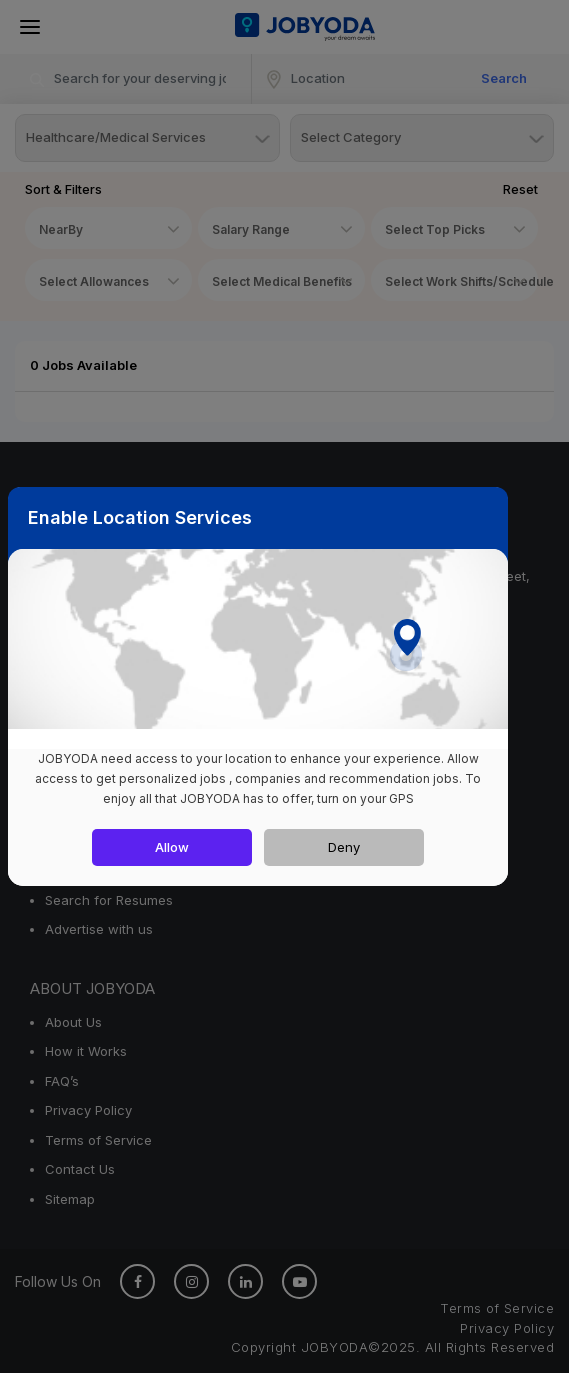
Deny (344, 847)
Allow (172, 847)
